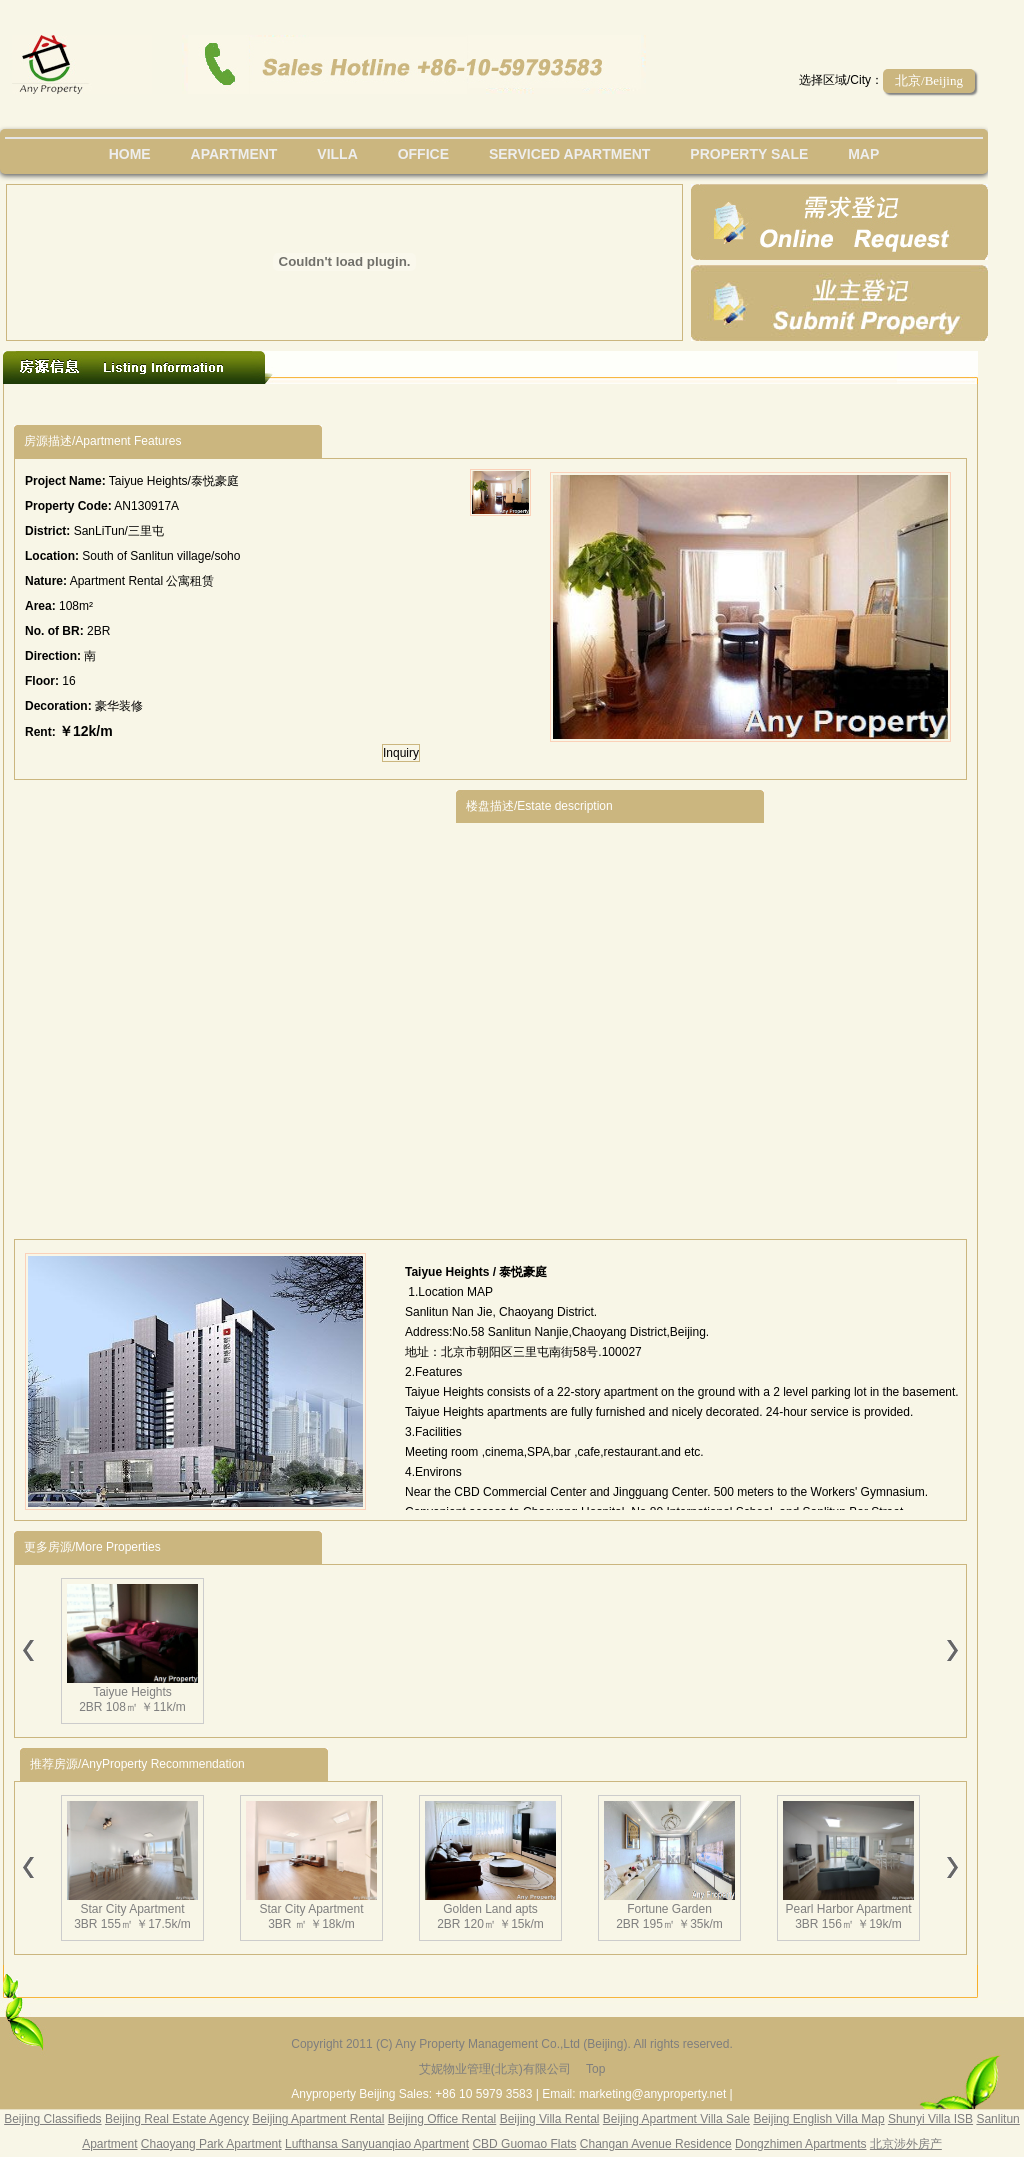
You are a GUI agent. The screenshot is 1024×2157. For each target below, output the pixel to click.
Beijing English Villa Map (818, 2119)
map (863, 154)
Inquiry (401, 753)
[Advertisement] (226, 1009)
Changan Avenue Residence (656, 2144)
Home (130, 154)
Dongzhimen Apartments (800, 2144)
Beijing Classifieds (52, 2119)
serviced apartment (570, 154)
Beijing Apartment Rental (318, 2119)
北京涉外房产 (906, 2144)
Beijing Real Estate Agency (177, 2119)
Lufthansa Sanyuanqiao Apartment (377, 2144)
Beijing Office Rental (442, 2119)
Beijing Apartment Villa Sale (676, 2119)
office (423, 154)
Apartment (234, 154)
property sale (749, 154)
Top (595, 2069)
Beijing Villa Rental (550, 2119)
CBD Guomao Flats (524, 2144)
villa (337, 154)
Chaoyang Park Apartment (211, 2144)
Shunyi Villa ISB (930, 2119)
